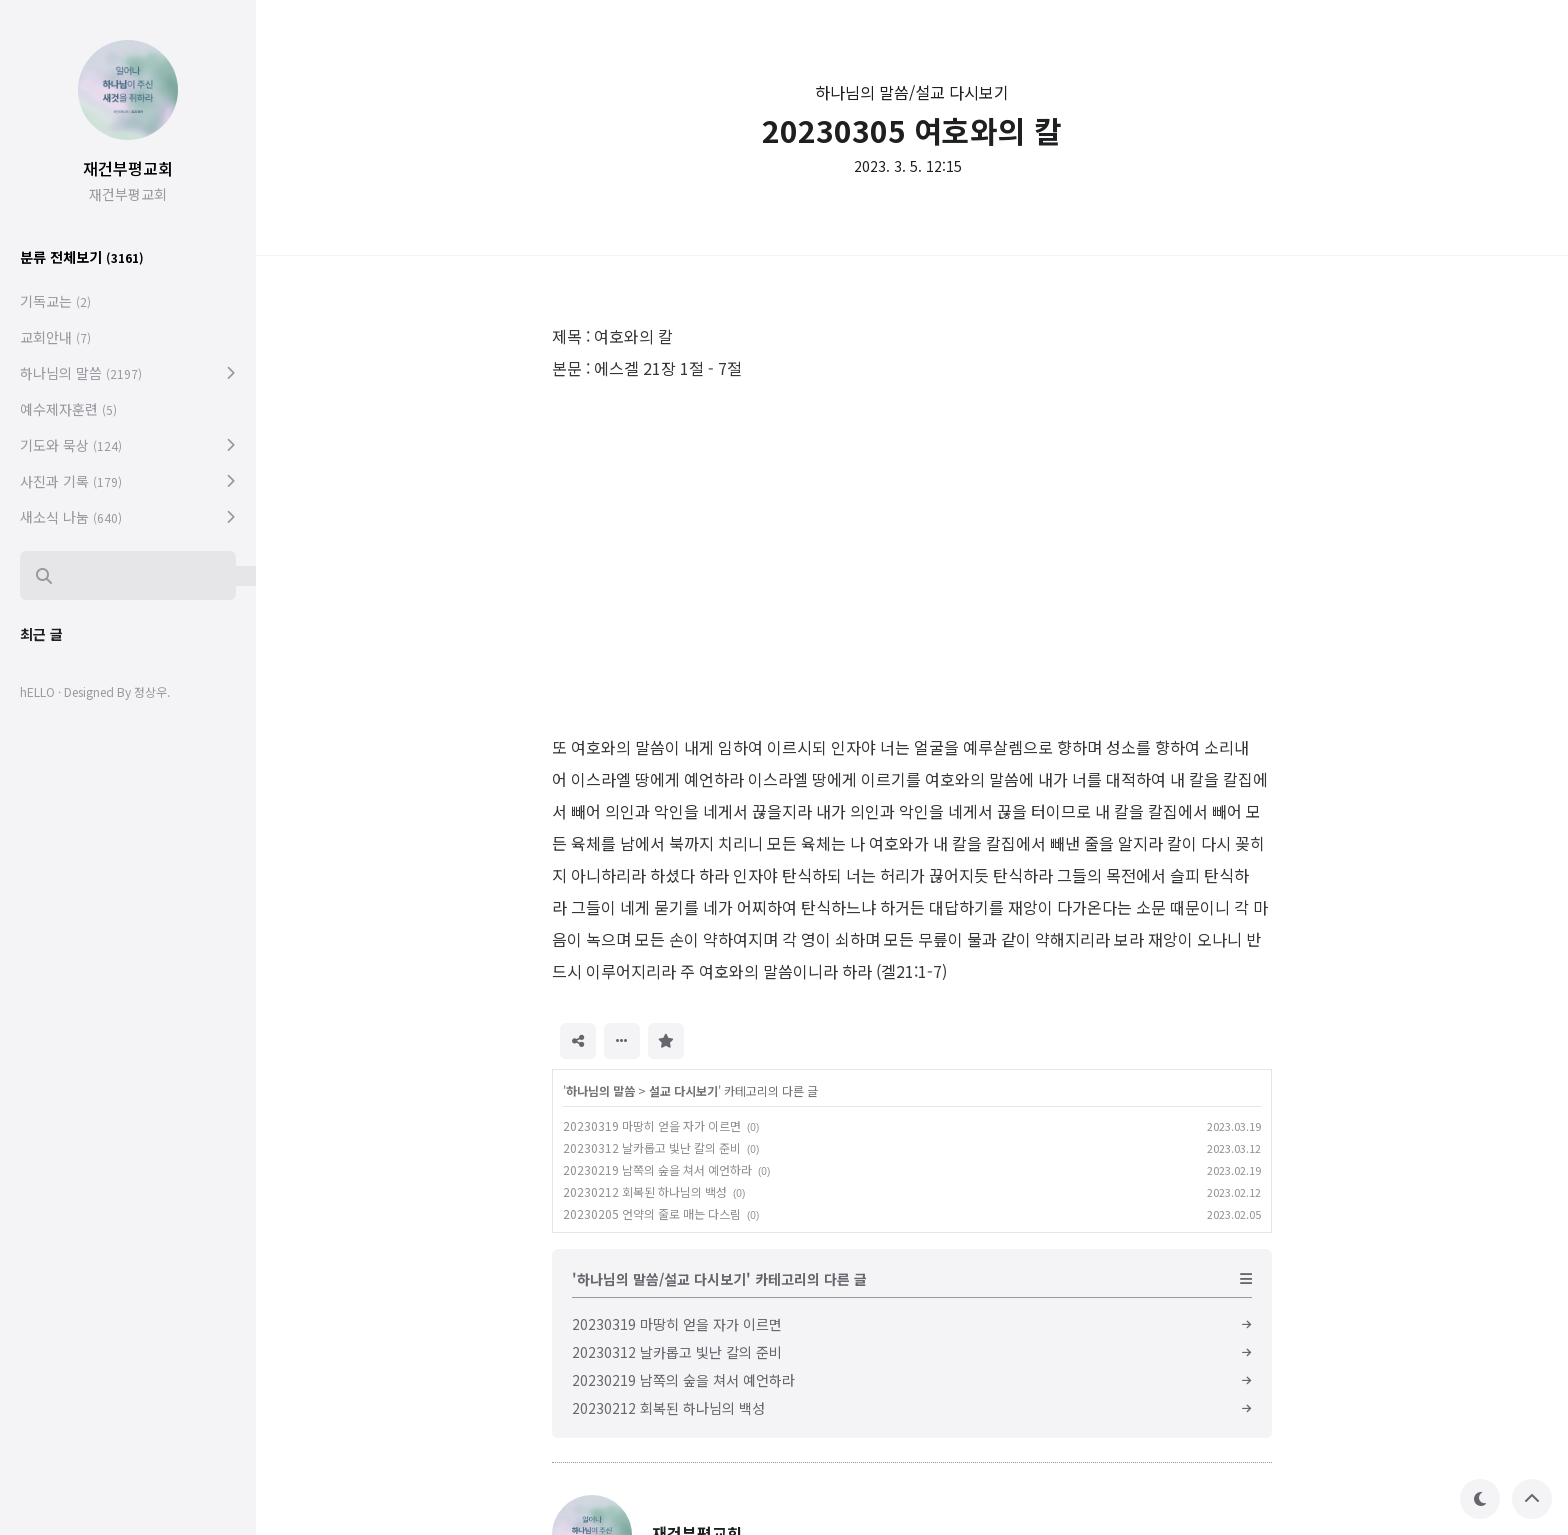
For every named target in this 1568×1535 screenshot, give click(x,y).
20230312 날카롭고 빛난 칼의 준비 (652, 1147)
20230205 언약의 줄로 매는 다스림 (652, 1213)
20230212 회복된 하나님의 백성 (645, 1191)
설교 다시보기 (683, 1090)
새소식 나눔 (71, 517)
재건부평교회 (128, 168)
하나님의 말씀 (600, 1090)
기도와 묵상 (71, 445)
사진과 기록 (71, 481)
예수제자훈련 (68, 409)
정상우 (150, 691)
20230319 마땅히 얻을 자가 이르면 (652, 1125)
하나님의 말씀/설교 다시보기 (912, 92)
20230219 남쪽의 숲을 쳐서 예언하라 (657, 1169)
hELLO (37, 691)
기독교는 (55, 301)
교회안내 (55, 337)
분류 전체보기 (82, 257)
